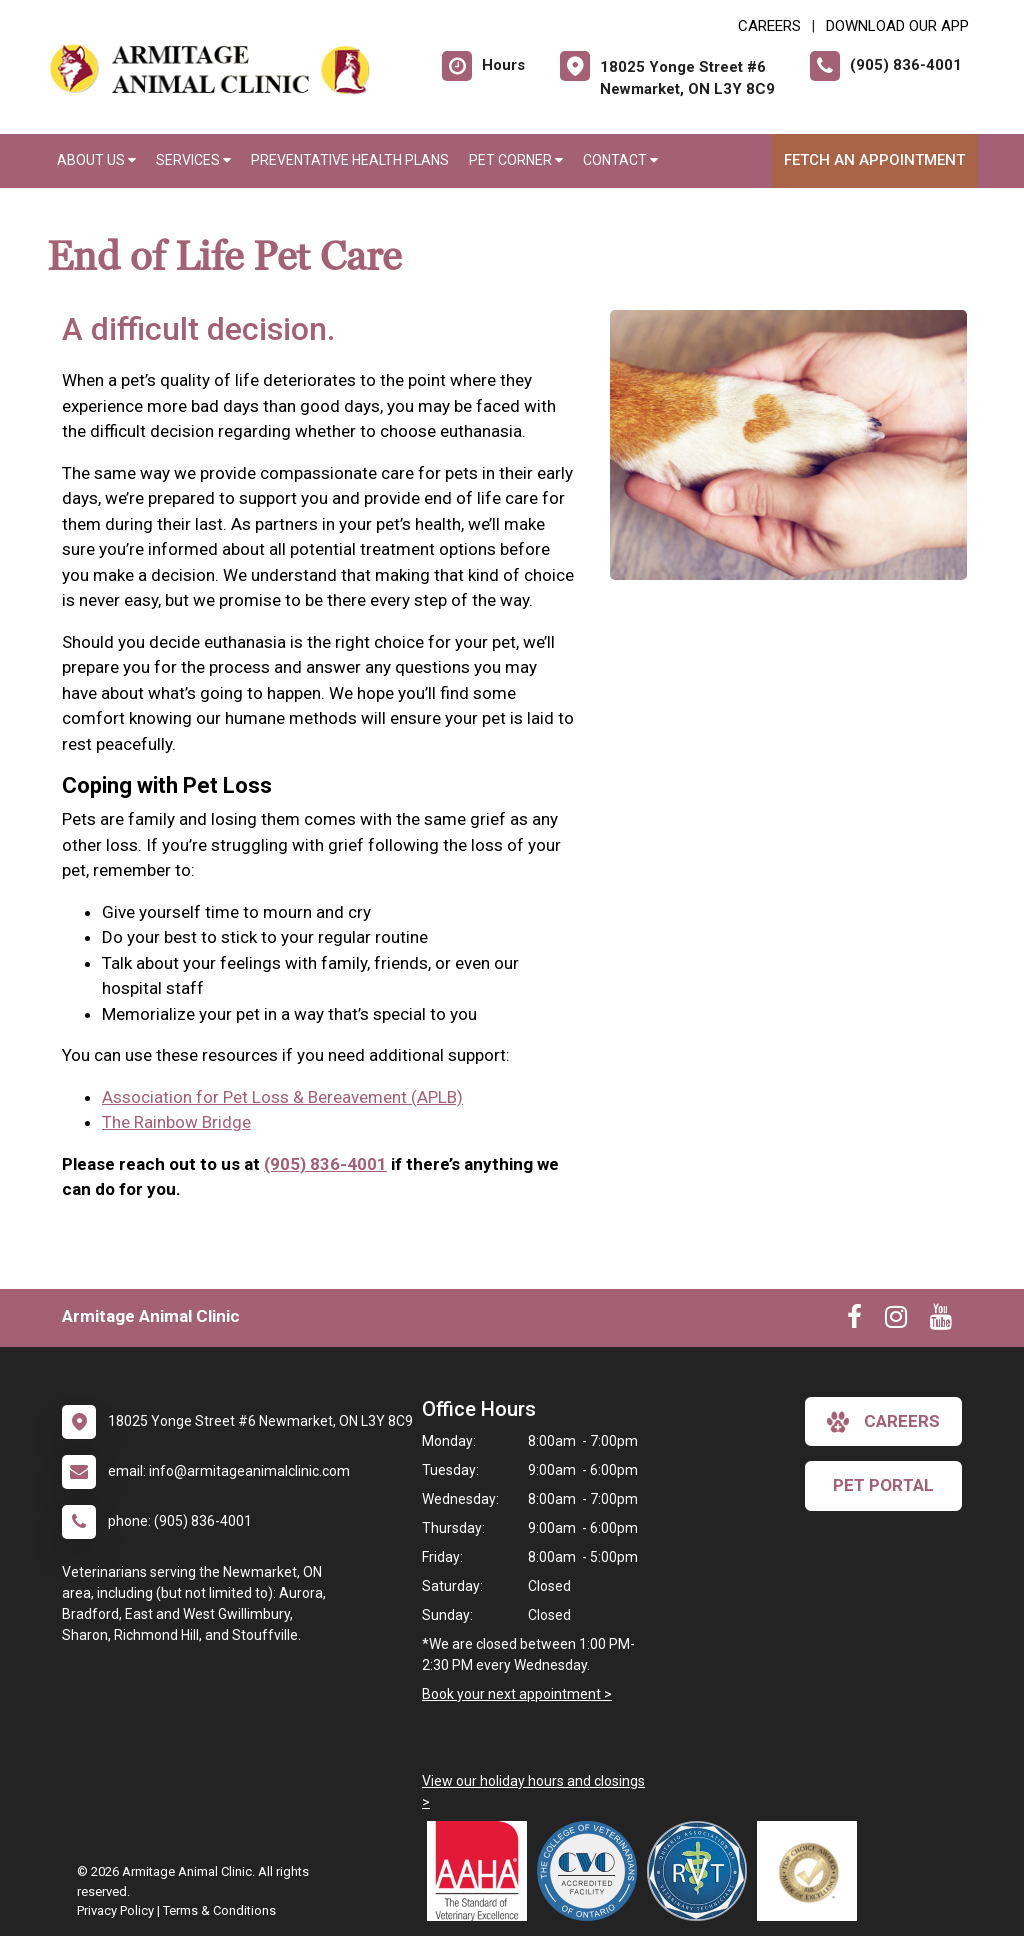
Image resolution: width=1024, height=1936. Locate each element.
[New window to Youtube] (941, 1321)
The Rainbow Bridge (176, 1122)
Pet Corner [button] (516, 160)
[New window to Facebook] (854, 1321)
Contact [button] (620, 160)
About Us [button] (96, 160)
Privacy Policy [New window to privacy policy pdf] (115, 1910)
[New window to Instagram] (896, 1321)
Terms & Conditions (219, 1910)
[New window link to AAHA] (482, 1871)
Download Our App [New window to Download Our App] (897, 26)
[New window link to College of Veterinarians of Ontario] (592, 1871)
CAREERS (769, 26)
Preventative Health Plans (350, 160)
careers (883, 1422)
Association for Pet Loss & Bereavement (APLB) (282, 1097)
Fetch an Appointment (874, 160)
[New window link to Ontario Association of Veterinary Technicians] (702, 1871)
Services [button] (193, 160)
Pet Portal (883, 1485)
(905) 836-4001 (325, 1164)
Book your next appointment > (517, 1694)
